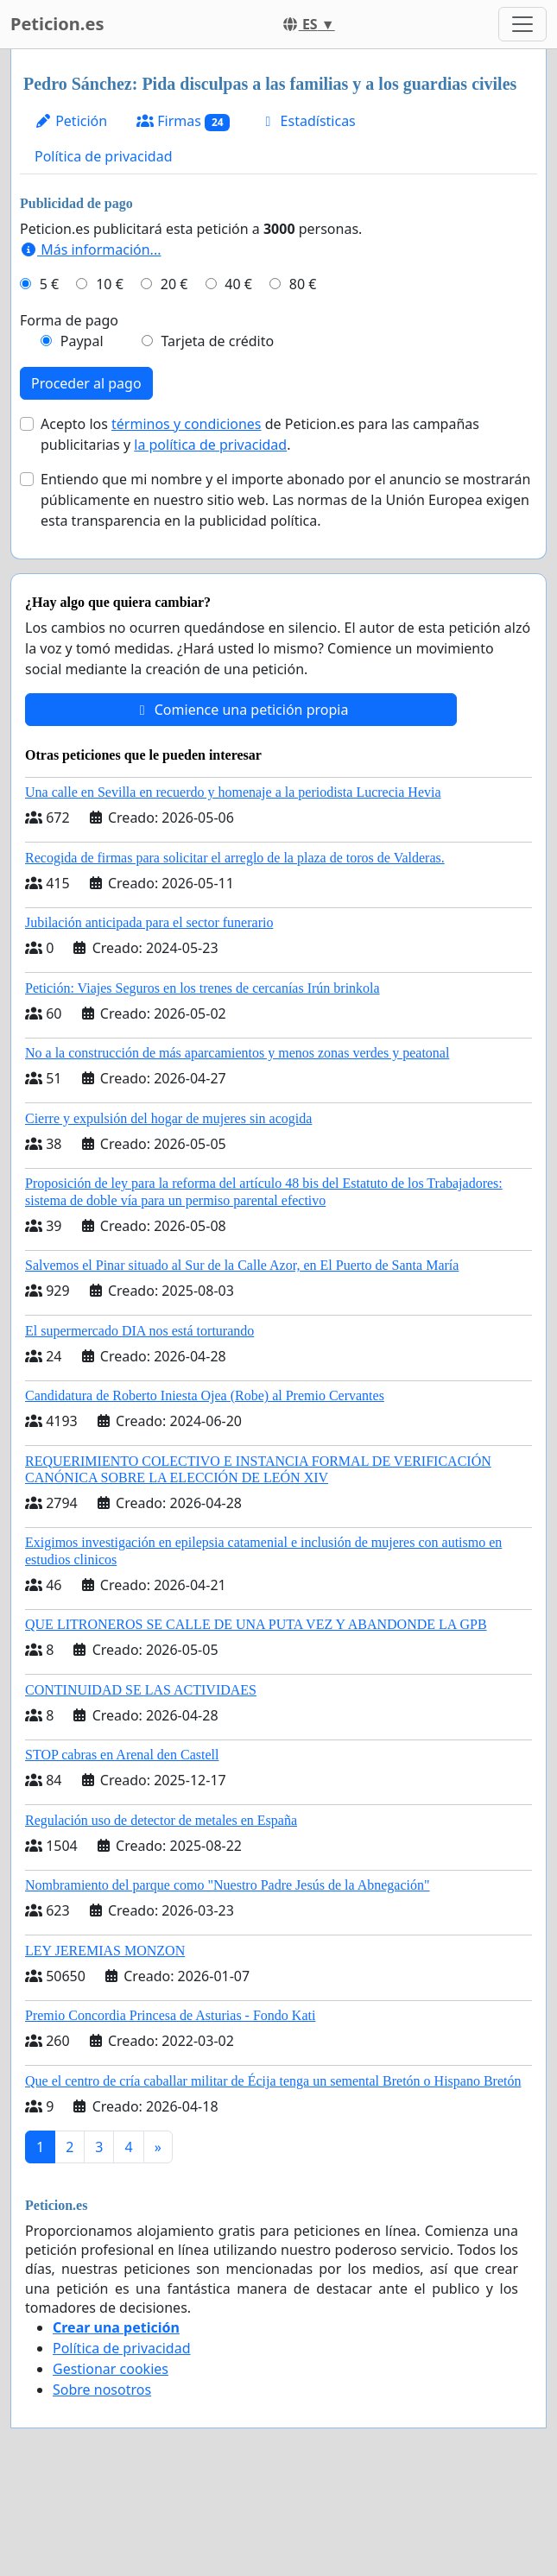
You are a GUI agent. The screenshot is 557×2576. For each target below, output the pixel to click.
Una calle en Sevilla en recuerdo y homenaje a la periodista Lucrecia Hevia (233, 792)
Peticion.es (57, 23)
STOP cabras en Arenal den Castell (121, 1754)
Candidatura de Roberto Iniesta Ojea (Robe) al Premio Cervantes (204, 1395)
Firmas (183, 121)
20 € (174, 284)
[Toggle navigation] (522, 24)
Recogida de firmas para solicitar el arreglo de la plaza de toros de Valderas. (235, 857)
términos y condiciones (186, 423)
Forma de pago (69, 320)
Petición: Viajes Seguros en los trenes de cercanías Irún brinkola (202, 988)
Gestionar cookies (110, 2368)
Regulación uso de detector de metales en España (161, 1820)
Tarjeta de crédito (217, 340)
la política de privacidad (210, 444)
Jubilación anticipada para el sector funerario (149, 922)
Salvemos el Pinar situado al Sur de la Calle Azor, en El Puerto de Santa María (242, 1265)
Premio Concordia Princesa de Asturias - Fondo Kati (170, 2015)
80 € (303, 284)
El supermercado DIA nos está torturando (139, 1330)
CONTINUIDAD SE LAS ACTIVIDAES (140, 1690)
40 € (238, 284)
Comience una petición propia (241, 709)
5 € (49, 284)
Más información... (90, 249)
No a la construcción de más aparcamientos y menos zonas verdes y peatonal (237, 1052)
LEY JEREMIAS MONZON (105, 1950)
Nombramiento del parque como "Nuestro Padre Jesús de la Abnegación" (227, 1885)
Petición (71, 120)
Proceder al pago (86, 383)
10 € (109, 284)
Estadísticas (307, 120)
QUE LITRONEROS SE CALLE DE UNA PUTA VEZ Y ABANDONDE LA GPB (256, 1624)
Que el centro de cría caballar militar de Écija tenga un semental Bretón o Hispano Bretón (273, 2081)
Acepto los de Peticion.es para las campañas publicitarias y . (260, 434)
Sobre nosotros (102, 2389)
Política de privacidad (104, 156)
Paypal (82, 340)
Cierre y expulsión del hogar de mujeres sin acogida (168, 1118)
